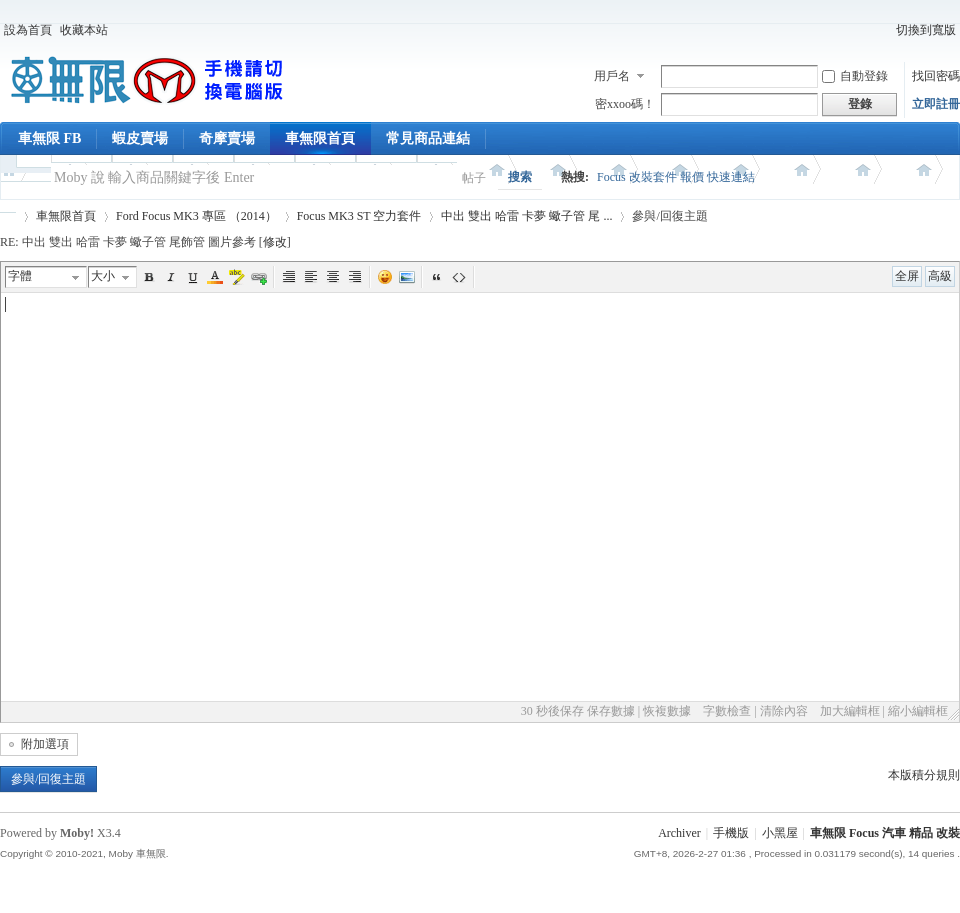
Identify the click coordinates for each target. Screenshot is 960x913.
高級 (940, 276)
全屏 (907, 276)
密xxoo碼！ (625, 104)
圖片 (407, 277)
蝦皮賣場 (140, 138)
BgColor (237, 277)
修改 (275, 242)
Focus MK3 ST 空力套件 (359, 216)
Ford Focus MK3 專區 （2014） (196, 216)
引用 (437, 277)
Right (355, 277)
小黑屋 (780, 833)
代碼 (459, 277)
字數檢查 (727, 711)
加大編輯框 (850, 711)
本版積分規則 (924, 775)
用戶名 (612, 76)
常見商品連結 (428, 138)
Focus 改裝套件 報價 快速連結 (676, 177)
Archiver (679, 833)
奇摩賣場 (227, 138)
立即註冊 (936, 104)
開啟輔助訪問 (883, 30)
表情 (385, 277)
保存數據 (611, 711)
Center (333, 277)
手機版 (731, 833)
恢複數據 (667, 711)
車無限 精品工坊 (8, 216)
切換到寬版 (926, 30)
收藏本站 (84, 30)
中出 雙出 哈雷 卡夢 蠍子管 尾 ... (526, 216)
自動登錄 (855, 76)
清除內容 (784, 711)
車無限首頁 (320, 138)
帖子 (474, 178)
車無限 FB (49, 138)
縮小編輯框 (918, 711)
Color (215, 277)
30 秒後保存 (552, 711)
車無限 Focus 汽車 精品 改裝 (885, 833)
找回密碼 (936, 76)
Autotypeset (289, 277)
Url (259, 277)
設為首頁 (28, 30)
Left (311, 277)
